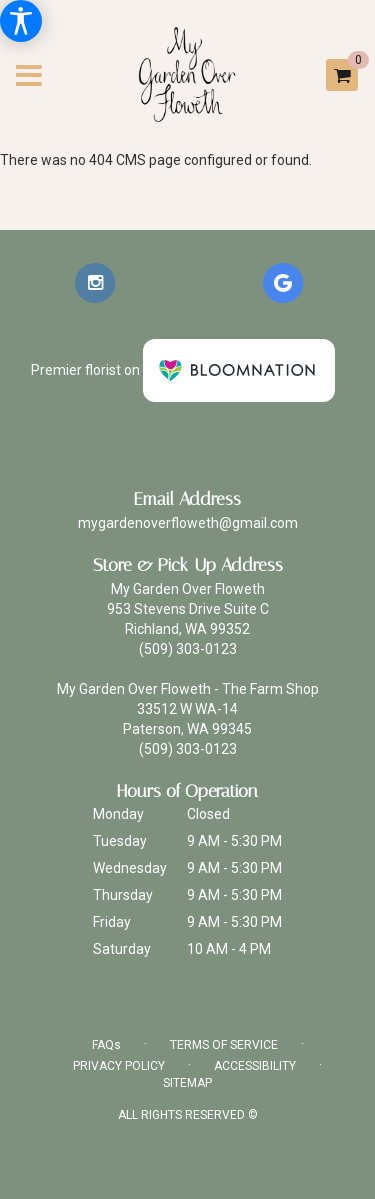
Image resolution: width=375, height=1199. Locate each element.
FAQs (106, 1045)
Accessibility (255, 1066)
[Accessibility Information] (21, 21)
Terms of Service (224, 1045)
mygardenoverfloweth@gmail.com (188, 523)
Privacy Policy (119, 1066)
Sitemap (187, 1083)
